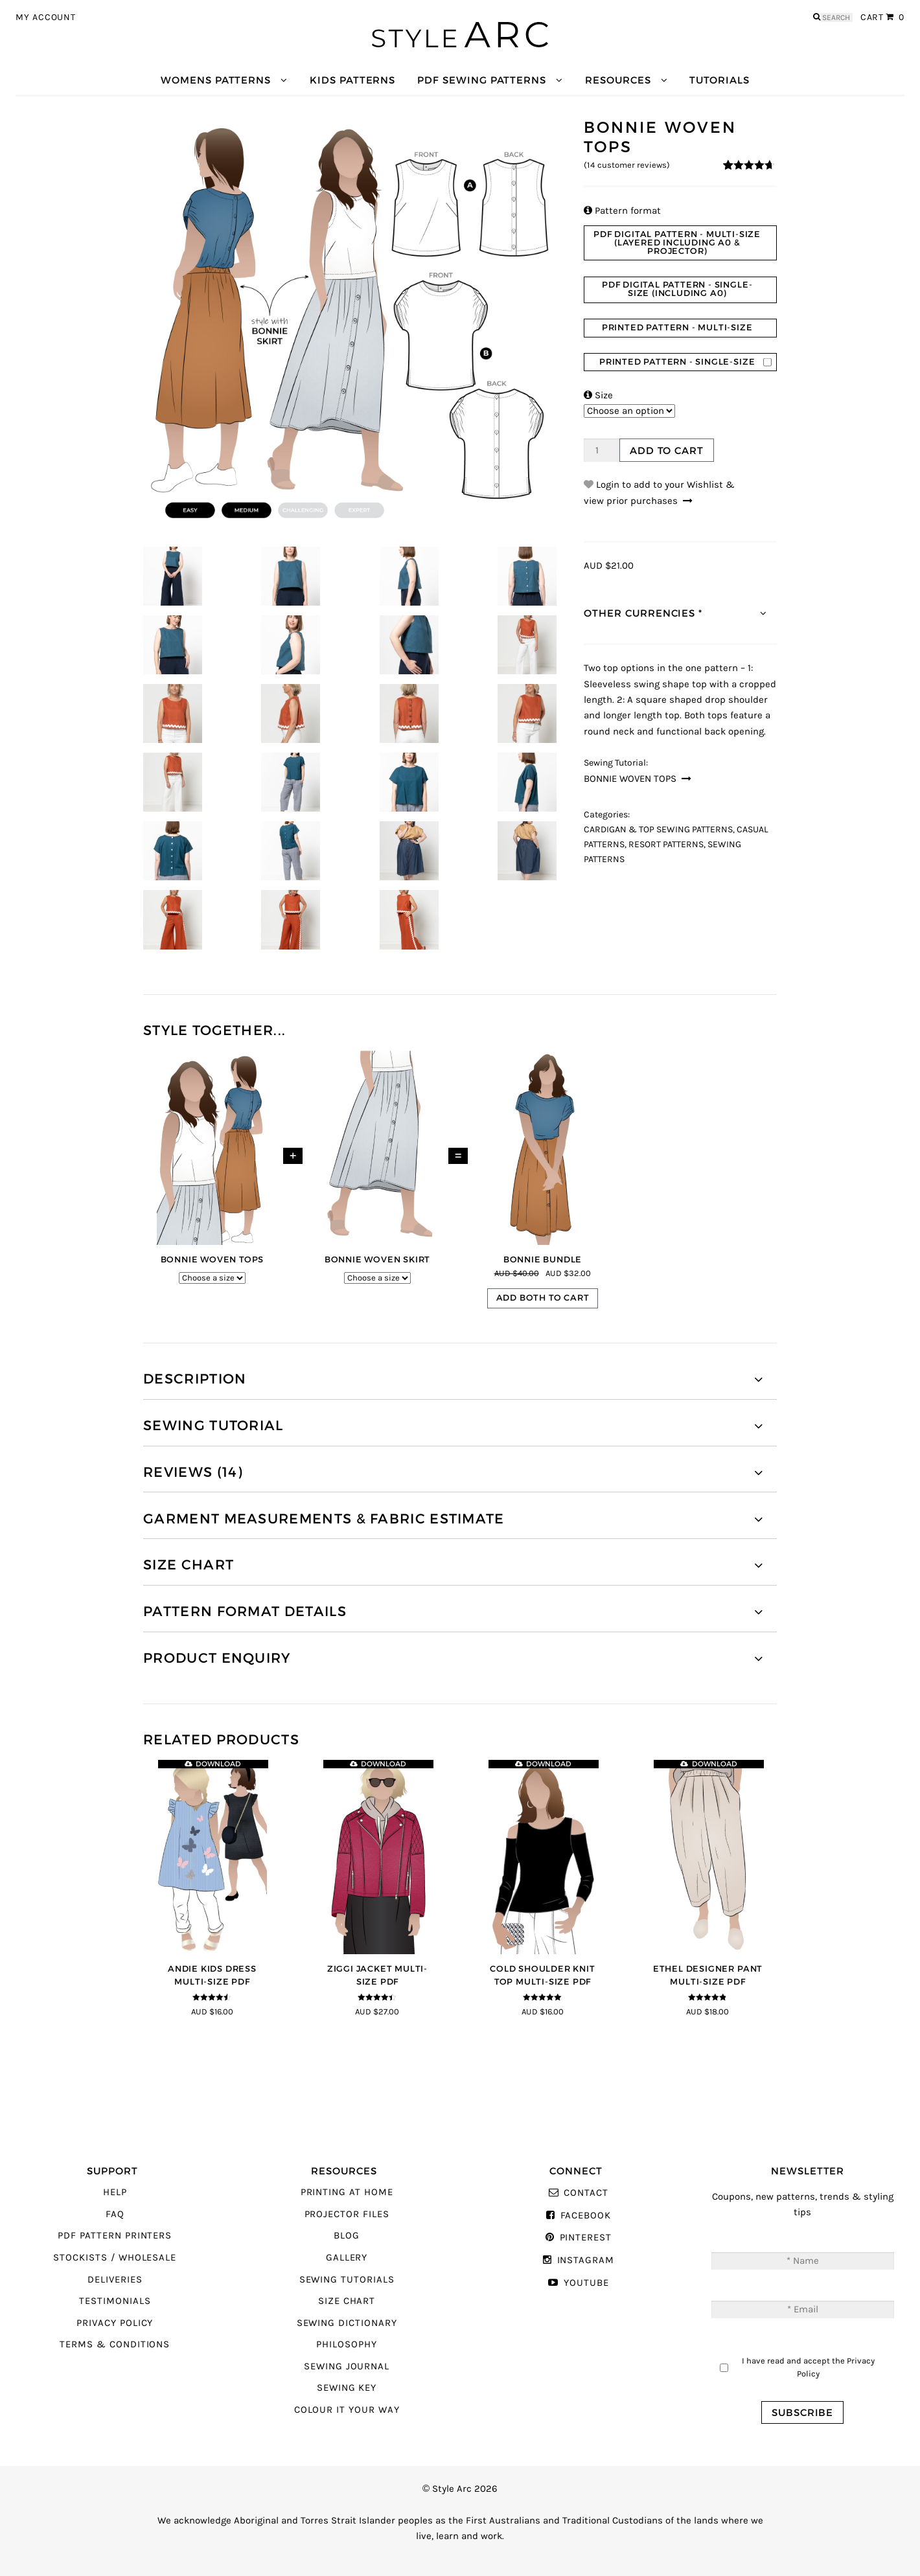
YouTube (586, 2282)
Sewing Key (346, 2387)
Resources (617, 80)
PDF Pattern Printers (115, 2235)
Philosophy (346, 2344)
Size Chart (346, 2301)
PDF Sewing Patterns (481, 80)
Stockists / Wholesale (114, 2257)
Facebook (586, 2215)
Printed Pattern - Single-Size (677, 362)
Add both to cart (543, 1298)
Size (598, 395)
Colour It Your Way (347, 2409)
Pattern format (622, 210)
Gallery (347, 2257)
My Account (46, 17)
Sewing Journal (346, 2366)
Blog (347, 2235)
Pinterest (586, 2237)
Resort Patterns (666, 844)
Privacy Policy (114, 2323)
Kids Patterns (352, 80)
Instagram (585, 2260)
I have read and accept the (808, 2367)
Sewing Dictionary (347, 2323)
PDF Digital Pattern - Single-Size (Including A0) (677, 289)
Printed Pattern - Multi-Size (677, 327)
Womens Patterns (216, 80)
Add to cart (667, 450)
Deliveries (114, 2279)
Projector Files (347, 2214)
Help (115, 2192)
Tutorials (719, 80)
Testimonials (114, 2301)
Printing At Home (347, 2192)
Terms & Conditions (115, 2344)
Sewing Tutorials (347, 2279)
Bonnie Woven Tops (630, 778)
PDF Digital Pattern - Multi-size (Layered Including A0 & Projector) (677, 242)
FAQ (115, 2214)
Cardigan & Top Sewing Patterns (658, 830)
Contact (586, 2192)
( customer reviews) (627, 165)
